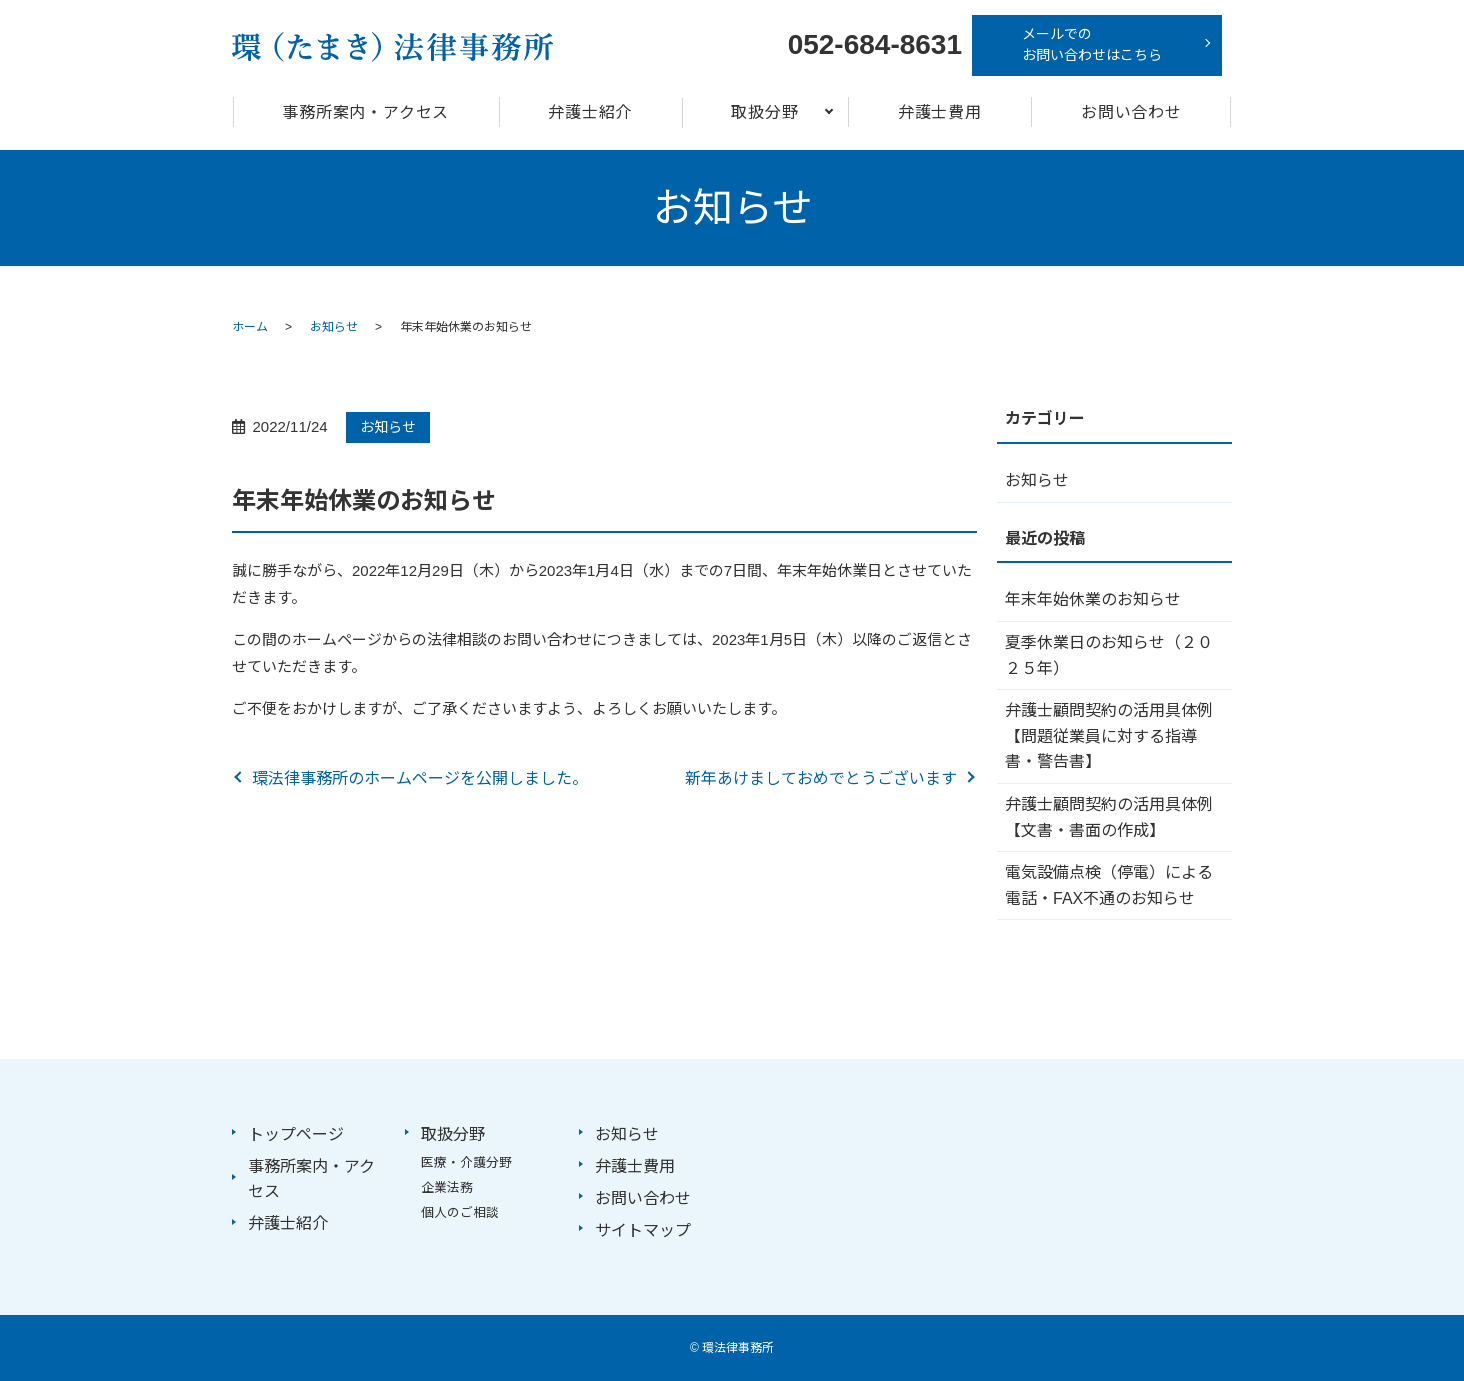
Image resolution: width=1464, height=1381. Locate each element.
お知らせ (334, 327)
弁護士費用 (940, 112)
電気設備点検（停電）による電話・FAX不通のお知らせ (1109, 885)
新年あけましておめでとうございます (821, 778)
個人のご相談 (460, 1213)
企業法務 (447, 1188)
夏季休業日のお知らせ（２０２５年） (1109, 655)
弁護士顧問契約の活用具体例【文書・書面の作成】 (1109, 817)
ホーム (250, 327)
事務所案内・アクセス (365, 112)
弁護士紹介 (590, 112)
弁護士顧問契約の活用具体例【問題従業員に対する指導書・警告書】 (1109, 736)
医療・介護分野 (466, 1163)
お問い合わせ (1131, 112)
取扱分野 (764, 112)
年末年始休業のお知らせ (1093, 599)
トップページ (296, 1134)
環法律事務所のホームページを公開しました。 (420, 778)
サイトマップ (643, 1230)
